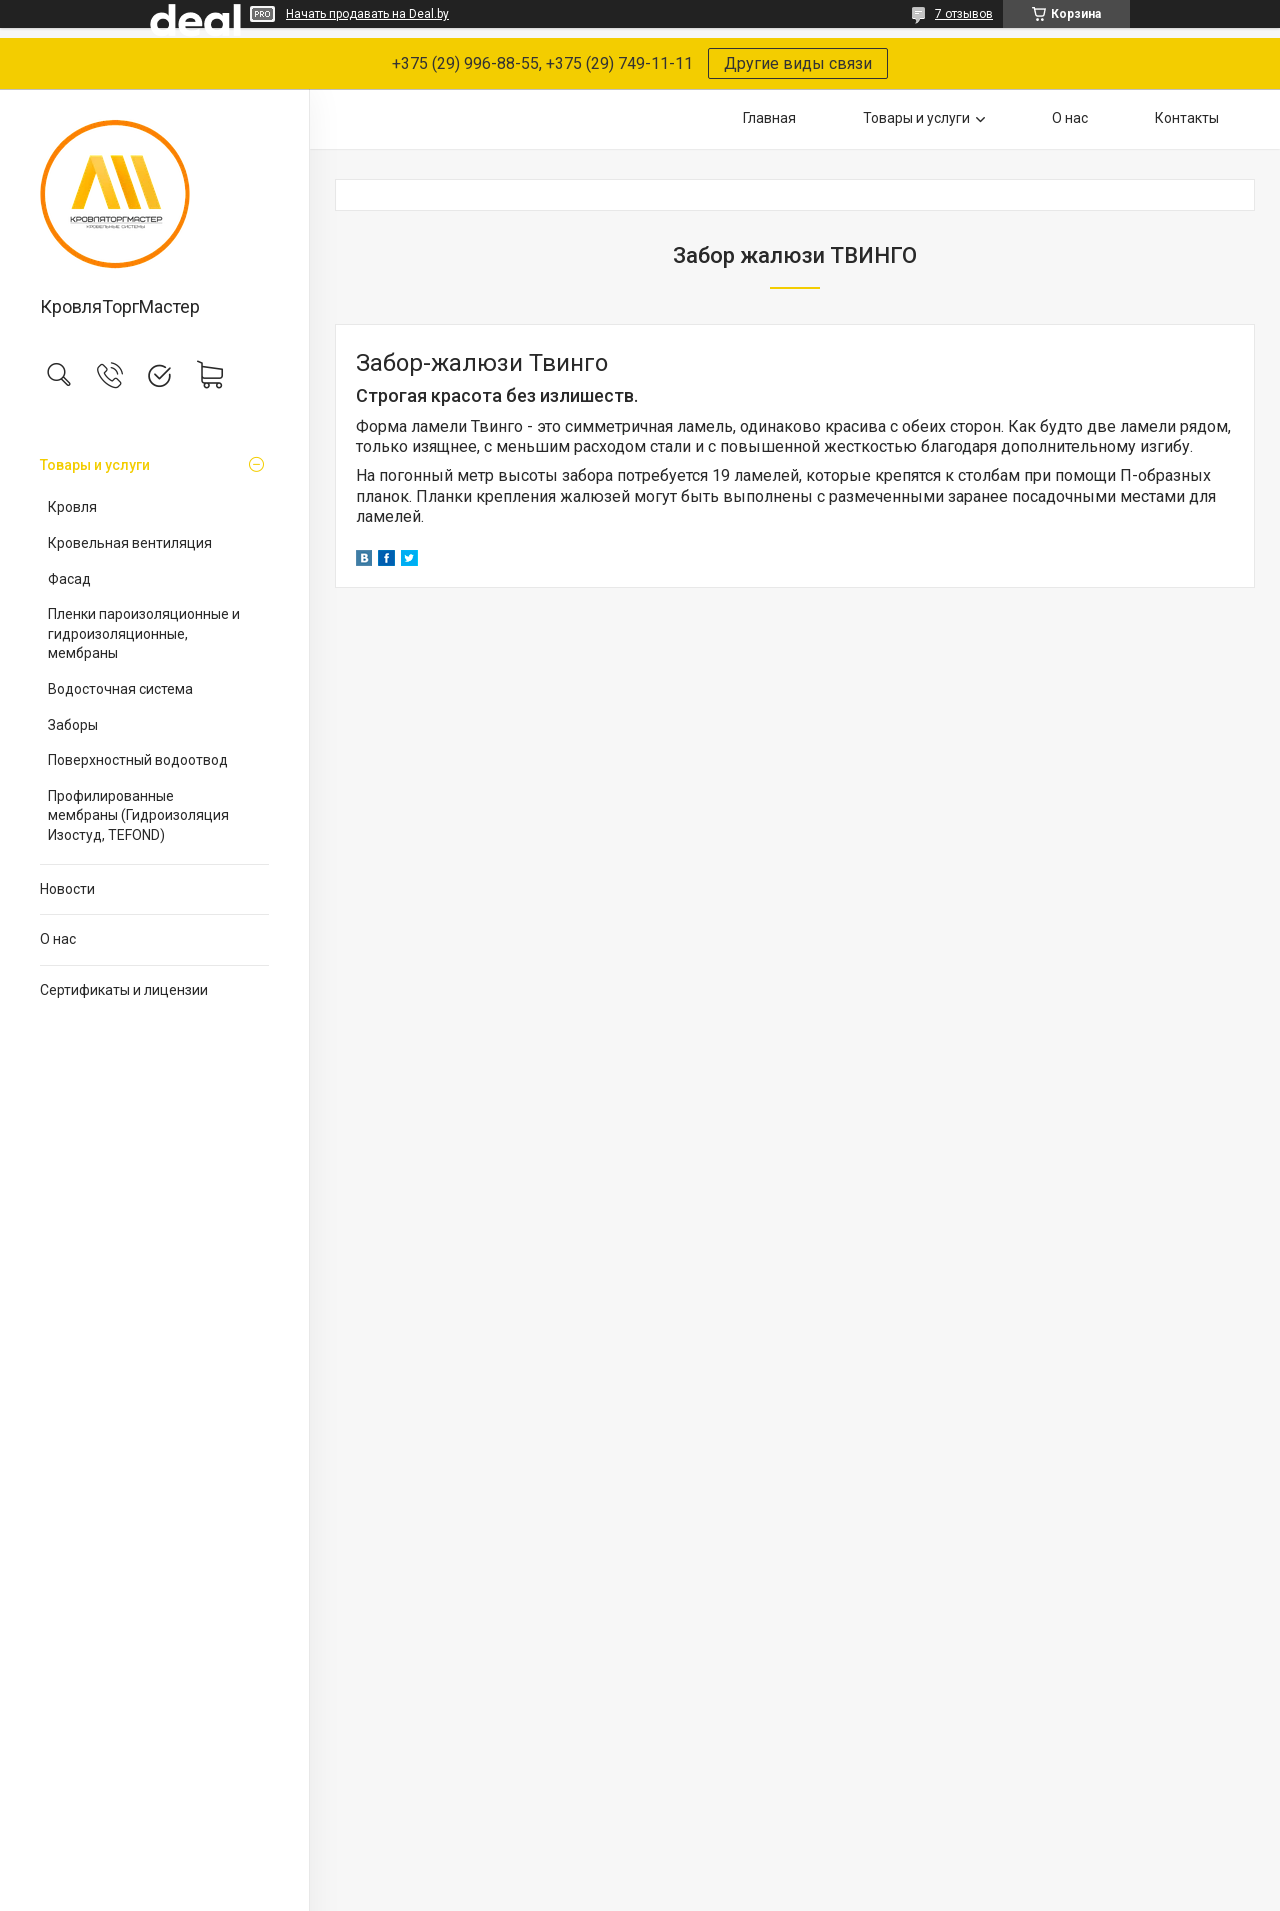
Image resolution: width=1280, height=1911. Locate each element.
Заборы (73, 725)
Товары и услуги (95, 465)
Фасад (69, 579)
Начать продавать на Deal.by (367, 14)
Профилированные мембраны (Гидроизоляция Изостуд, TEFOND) (138, 815)
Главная (769, 118)
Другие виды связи (798, 63)
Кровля (72, 507)
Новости (67, 889)
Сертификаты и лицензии (124, 990)
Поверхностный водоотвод (138, 760)
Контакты (1187, 118)
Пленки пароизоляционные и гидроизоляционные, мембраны (144, 633)
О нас (58, 939)
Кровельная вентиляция (130, 543)
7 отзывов (964, 14)
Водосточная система (120, 689)
